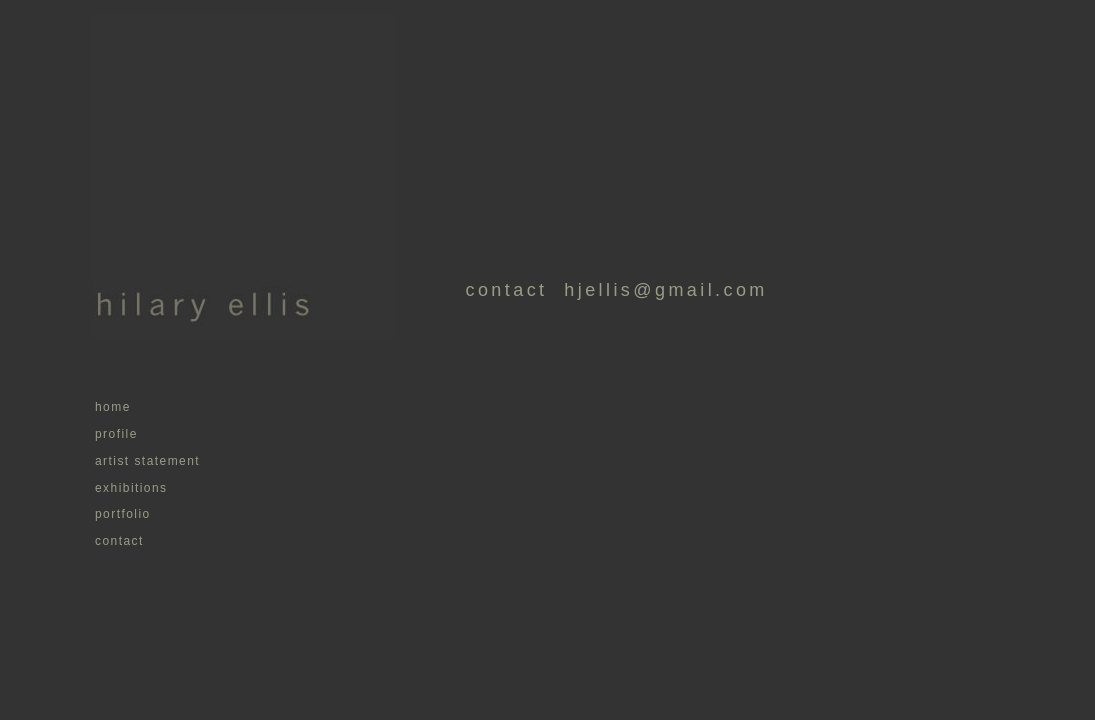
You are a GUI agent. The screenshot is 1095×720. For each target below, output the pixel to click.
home (113, 407)
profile (116, 434)
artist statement (147, 461)
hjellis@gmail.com (657, 290)
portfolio (123, 514)
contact (119, 541)
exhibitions (131, 488)
